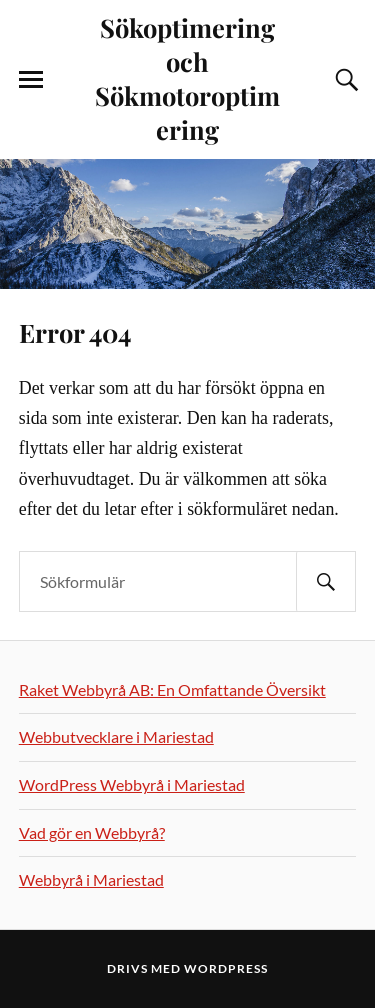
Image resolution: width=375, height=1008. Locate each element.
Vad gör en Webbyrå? (92, 832)
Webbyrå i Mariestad (91, 879)
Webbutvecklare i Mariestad (116, 736)
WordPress (226, 968)
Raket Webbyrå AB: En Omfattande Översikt (172, 689)
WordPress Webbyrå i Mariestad (132, 784)
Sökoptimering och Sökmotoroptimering (187, 78)
